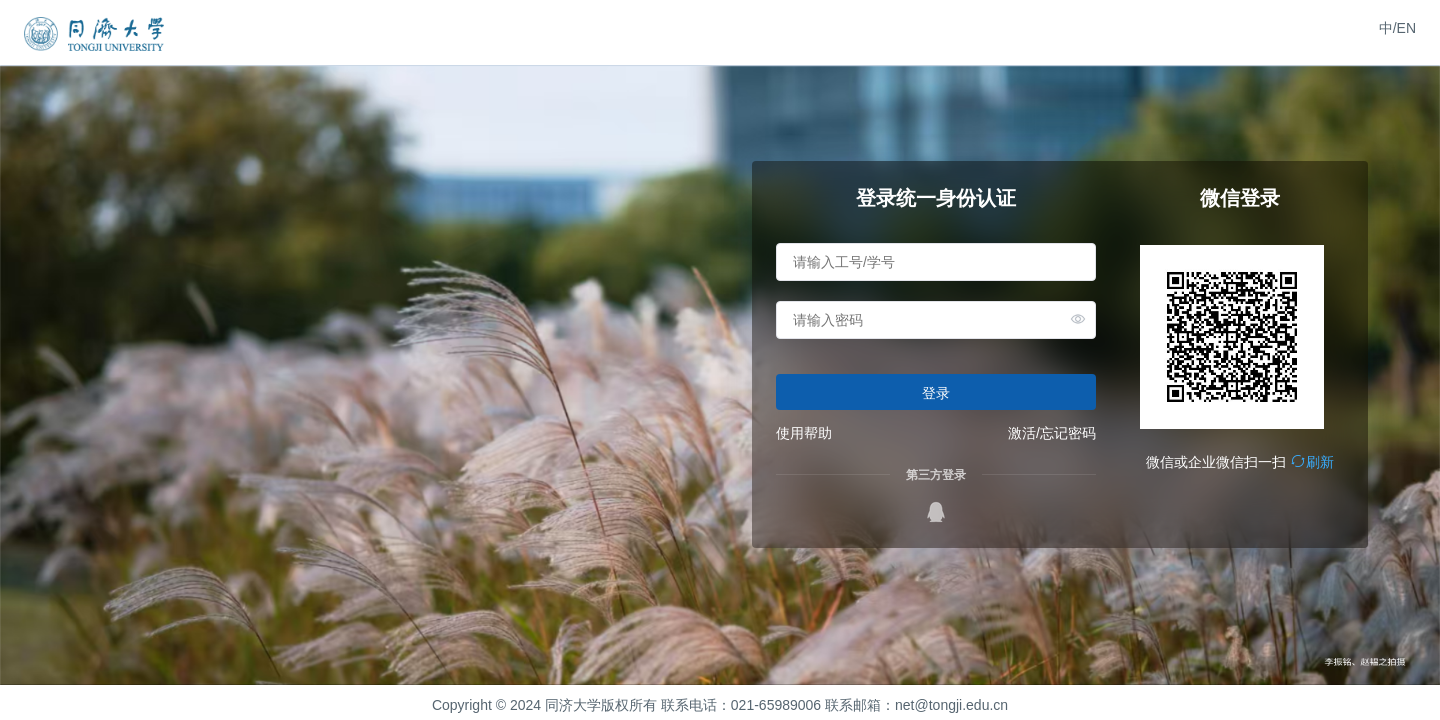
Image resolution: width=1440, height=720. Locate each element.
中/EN (1397, 28)
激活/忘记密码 (1052, 433)
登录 (936, 393)
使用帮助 (804, 433)
